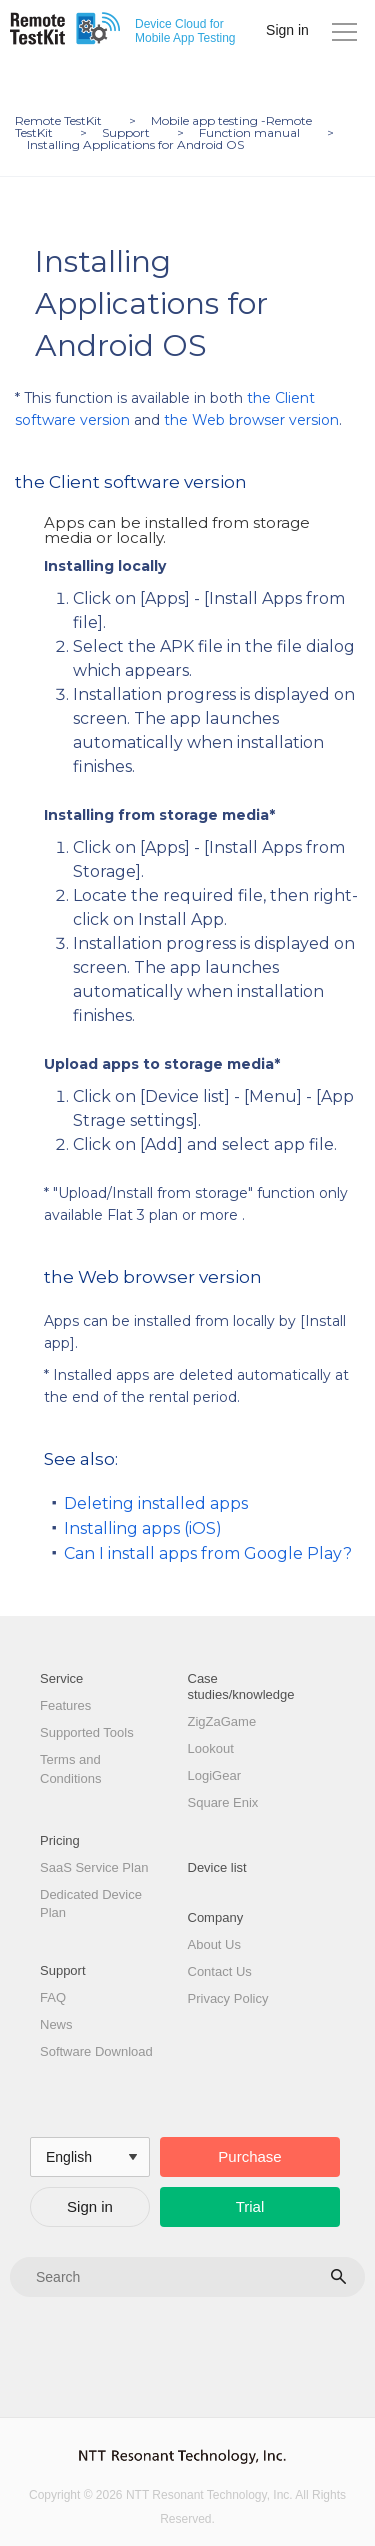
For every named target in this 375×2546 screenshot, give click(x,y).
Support (63, 1970)
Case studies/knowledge (241, 1686)
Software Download (96, 2051)
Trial (250, 2206)
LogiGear (214, 1775)
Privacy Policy (228, 1998)
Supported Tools (87, 1732)
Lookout (211, 1748)
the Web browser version (251, 420)
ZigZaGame (222, 1721)
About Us (214, 1944)
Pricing (60, 1840)
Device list (217, 1867)
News (56, 2024)
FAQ (53, 1997)
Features (65, 1705)
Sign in (287, 30)
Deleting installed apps (156, 1503)
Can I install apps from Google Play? (208, 1553)
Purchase (249, 2156)
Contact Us (220, 1971)
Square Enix (223, 1802)
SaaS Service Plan (94, 1867)
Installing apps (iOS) (143, 1528)
